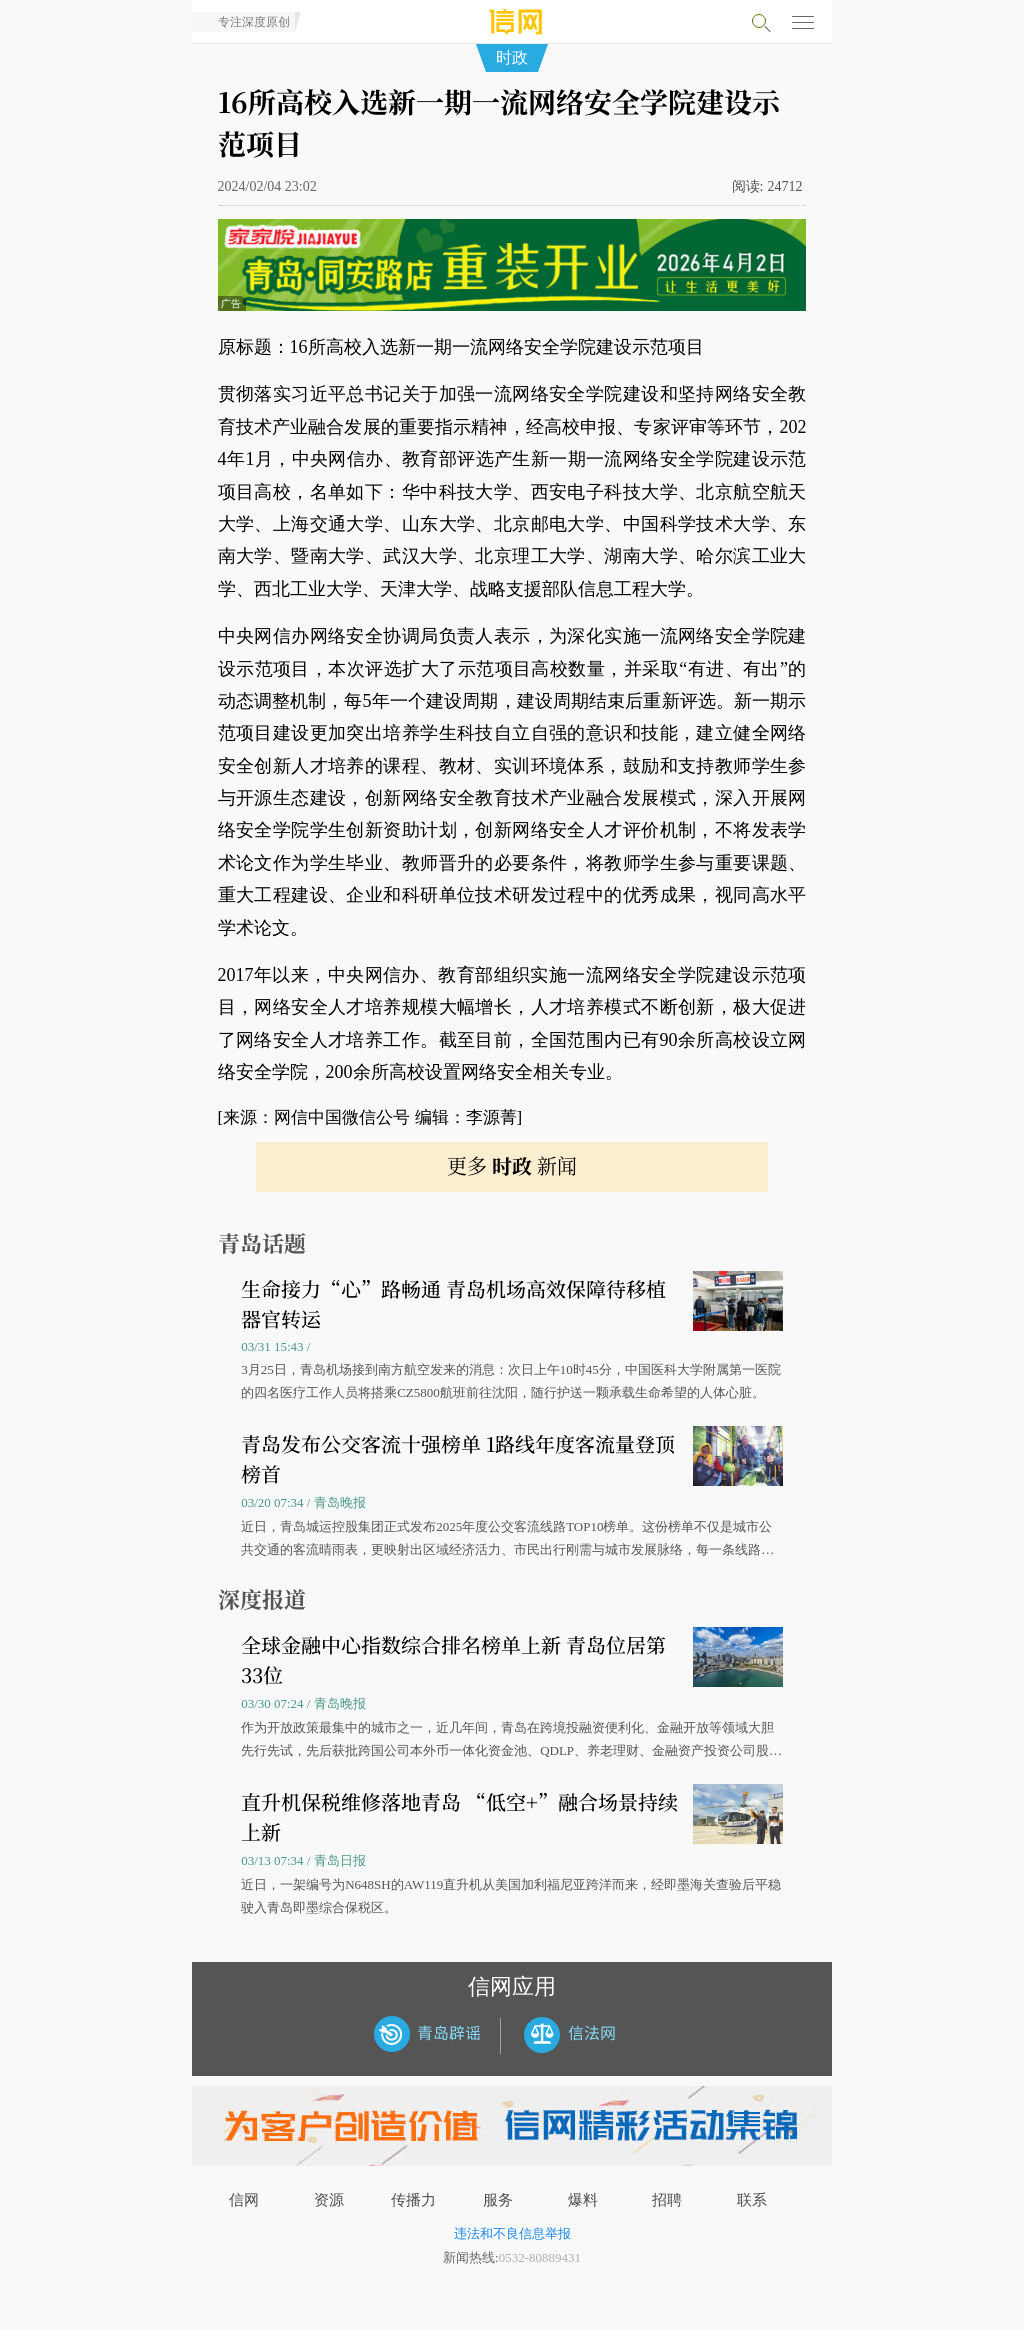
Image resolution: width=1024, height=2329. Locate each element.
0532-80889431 (540, 2257)
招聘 (667, 2200)
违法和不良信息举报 (512, 2233)
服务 (498, 2200)
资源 (329, 2200)
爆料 (583, 2200)
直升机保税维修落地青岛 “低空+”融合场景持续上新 (459, 1816)
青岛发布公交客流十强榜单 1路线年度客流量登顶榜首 (458, 1458)
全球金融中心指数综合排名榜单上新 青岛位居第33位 (453, 1659)
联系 (752, 2200)
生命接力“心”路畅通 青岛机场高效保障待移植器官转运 (453, 1303)
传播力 (413, 2200)
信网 (244, 2200)
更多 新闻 (512, 1165)
